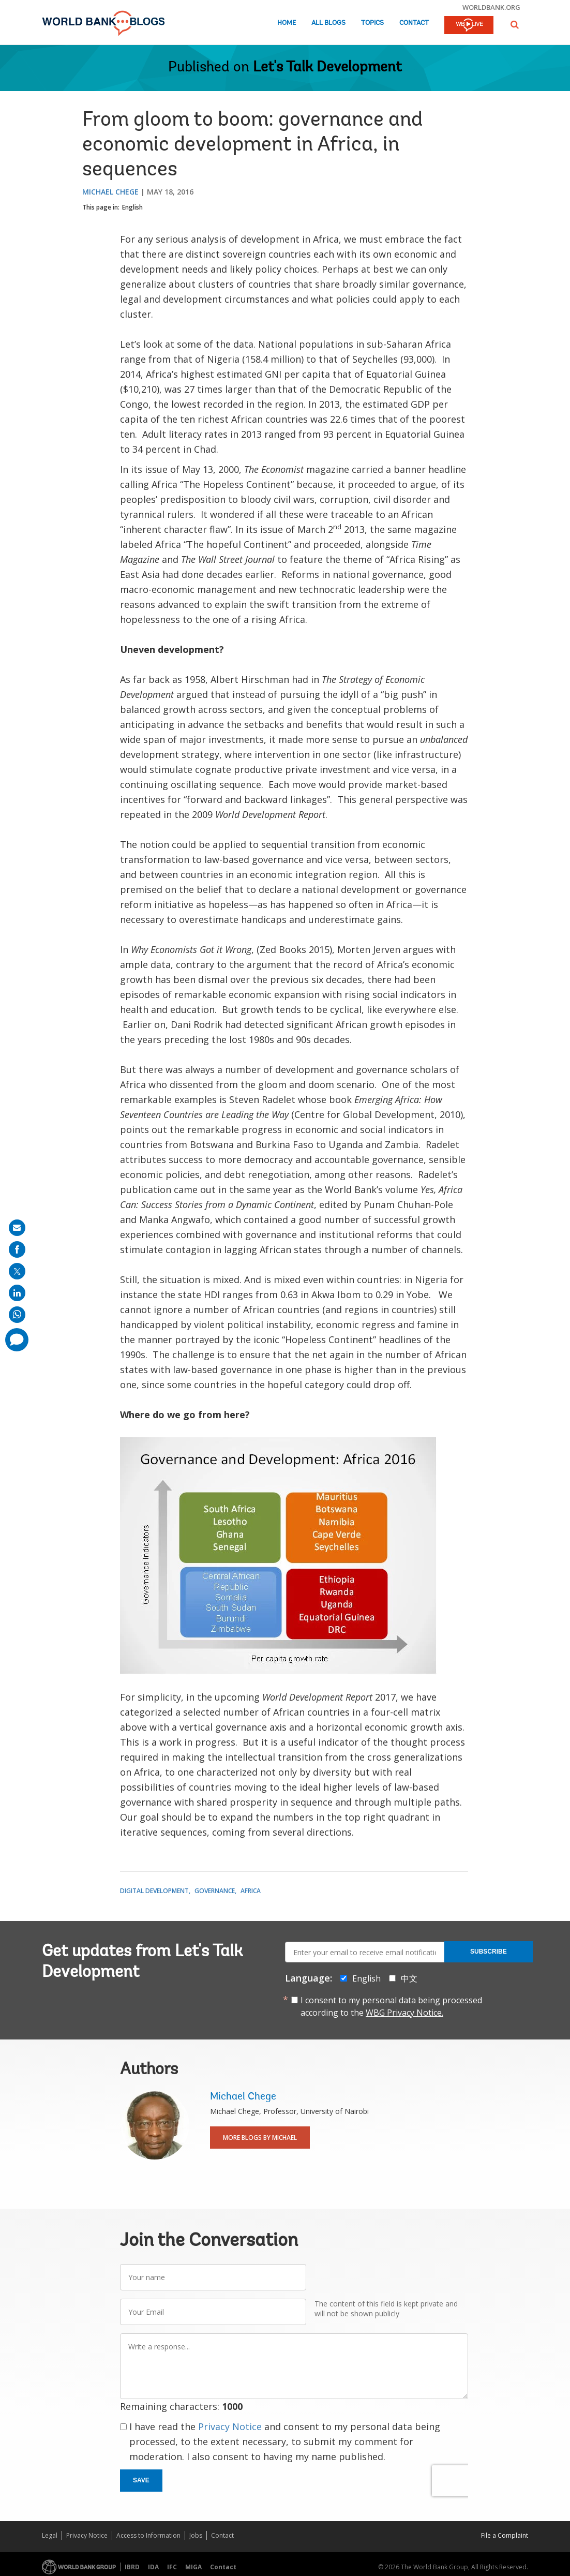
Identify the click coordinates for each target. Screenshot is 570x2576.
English (132, 207)
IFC (172, 2567)
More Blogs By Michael (260, 2137)
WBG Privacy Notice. (404, 2012)
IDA (153, 2567)
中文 (409, 1978)
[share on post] (17, 1271)
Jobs (195, 2535)
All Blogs (328, 23)
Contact (414, 23)
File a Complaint (504, 2535)
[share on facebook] (17, 1249)
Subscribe (488, 1951)
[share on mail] (17, 1227)
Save (141, 2480)
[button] (515, 24)
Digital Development (154, 1890)
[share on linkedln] (17, 1293)
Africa (251, 1890)
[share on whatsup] (17, 1314)
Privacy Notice (230, 2426)
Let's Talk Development (327, 68)
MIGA (193, 2567)
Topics (372, 23)
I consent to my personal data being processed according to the (391, 2006)
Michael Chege (110, 192)
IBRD (132, 2567)
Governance (214, 1890)
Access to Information (148, 2535)
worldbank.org (491, 7)
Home (286, 23)
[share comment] (16, 1339)
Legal (49, 2535)
